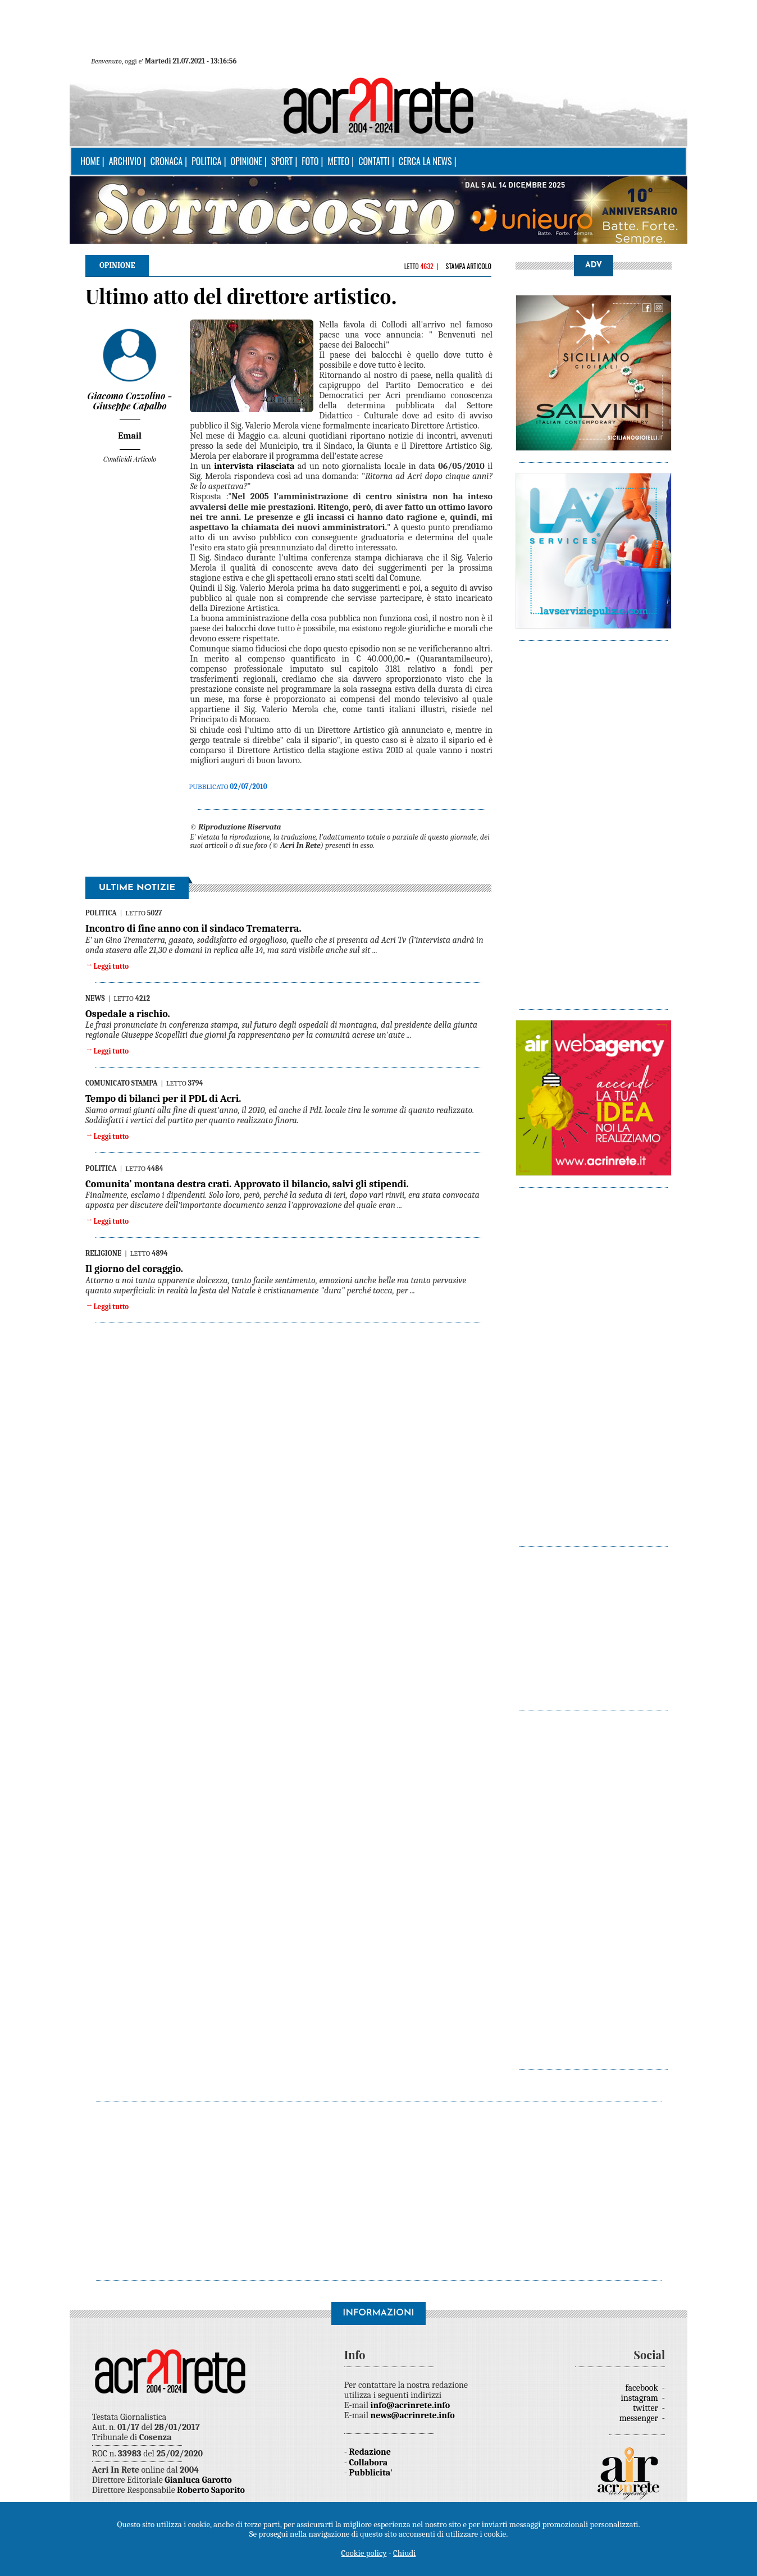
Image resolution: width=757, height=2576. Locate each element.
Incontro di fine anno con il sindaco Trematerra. (193, 928)
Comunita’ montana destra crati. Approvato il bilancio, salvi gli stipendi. (247, 1184)
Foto (310, 161)
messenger (639, 2418)
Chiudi (404, 2553)
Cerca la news (425, 161)
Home (90, 161)
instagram (640, 2398)
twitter (646, 2408)
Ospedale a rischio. (127, 1014)
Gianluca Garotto (198, 2480)
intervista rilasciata (254, 466)
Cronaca (167, 161)
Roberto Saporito (211, 2490)
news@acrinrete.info (413, 2415)
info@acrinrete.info (410, 2405)
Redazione (370, 2452)
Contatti (374, 161)
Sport (282, 161)
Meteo (338, 161)
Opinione (246, 161)
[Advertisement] (594, 819)
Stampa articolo (468, 266)
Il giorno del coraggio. (134, 1269)
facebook (643, 2388)
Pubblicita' (371, 2473)
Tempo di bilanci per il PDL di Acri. (163, 1099)
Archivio (125, 161)
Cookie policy (364, 2553)
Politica (206, 161)
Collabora (368, 2463)
